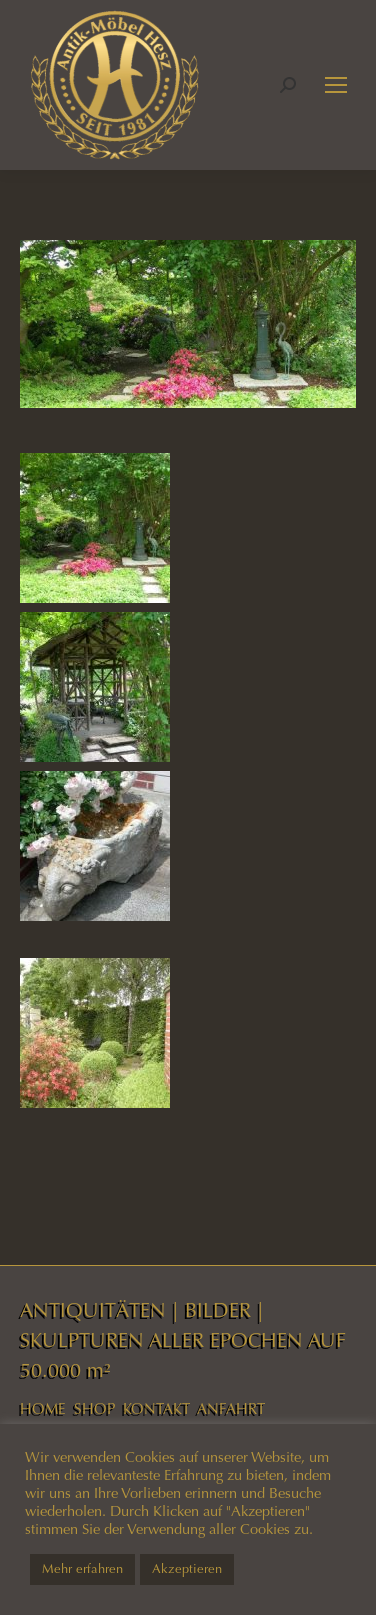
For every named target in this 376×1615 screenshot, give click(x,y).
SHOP (94, 1409)
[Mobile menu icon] (336, 85)
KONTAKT (156, 1409)
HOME (43, 1409)
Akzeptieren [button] (187, 1569)
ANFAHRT (231, 1409)
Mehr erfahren (82, 1569)
